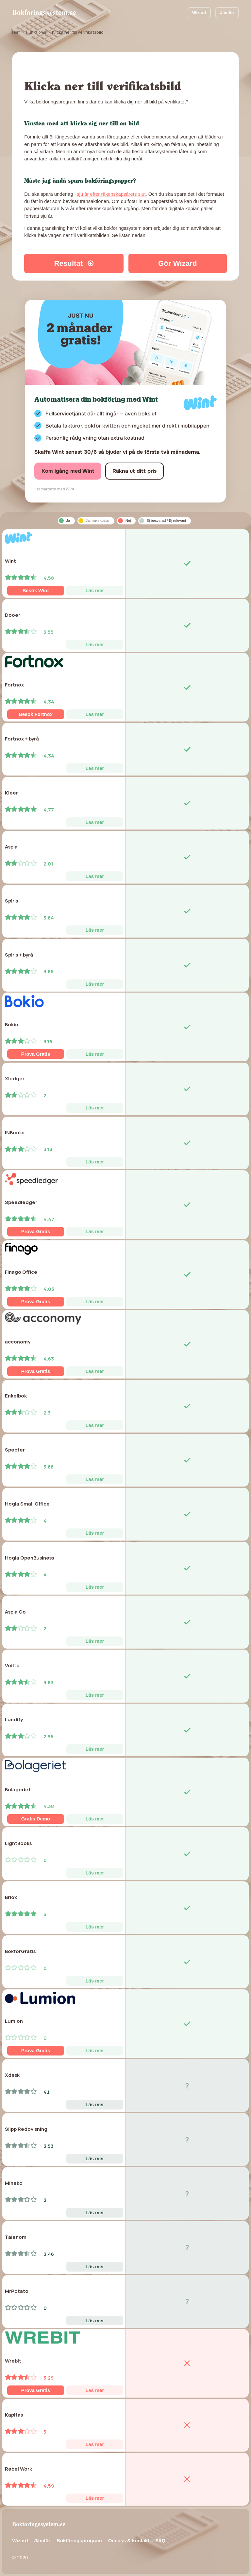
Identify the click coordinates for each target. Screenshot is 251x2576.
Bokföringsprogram (79, 2540)
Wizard (199, 12)
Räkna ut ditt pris (134, 470)
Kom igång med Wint (68, 470)
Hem (16, 32)
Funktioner (36, 32)
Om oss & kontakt (128, 2540)
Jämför (227, 12)
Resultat (73, 263)
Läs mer (94, 590)
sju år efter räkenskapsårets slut (111, 194)
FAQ (161, 2540)
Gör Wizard (177, 263)
